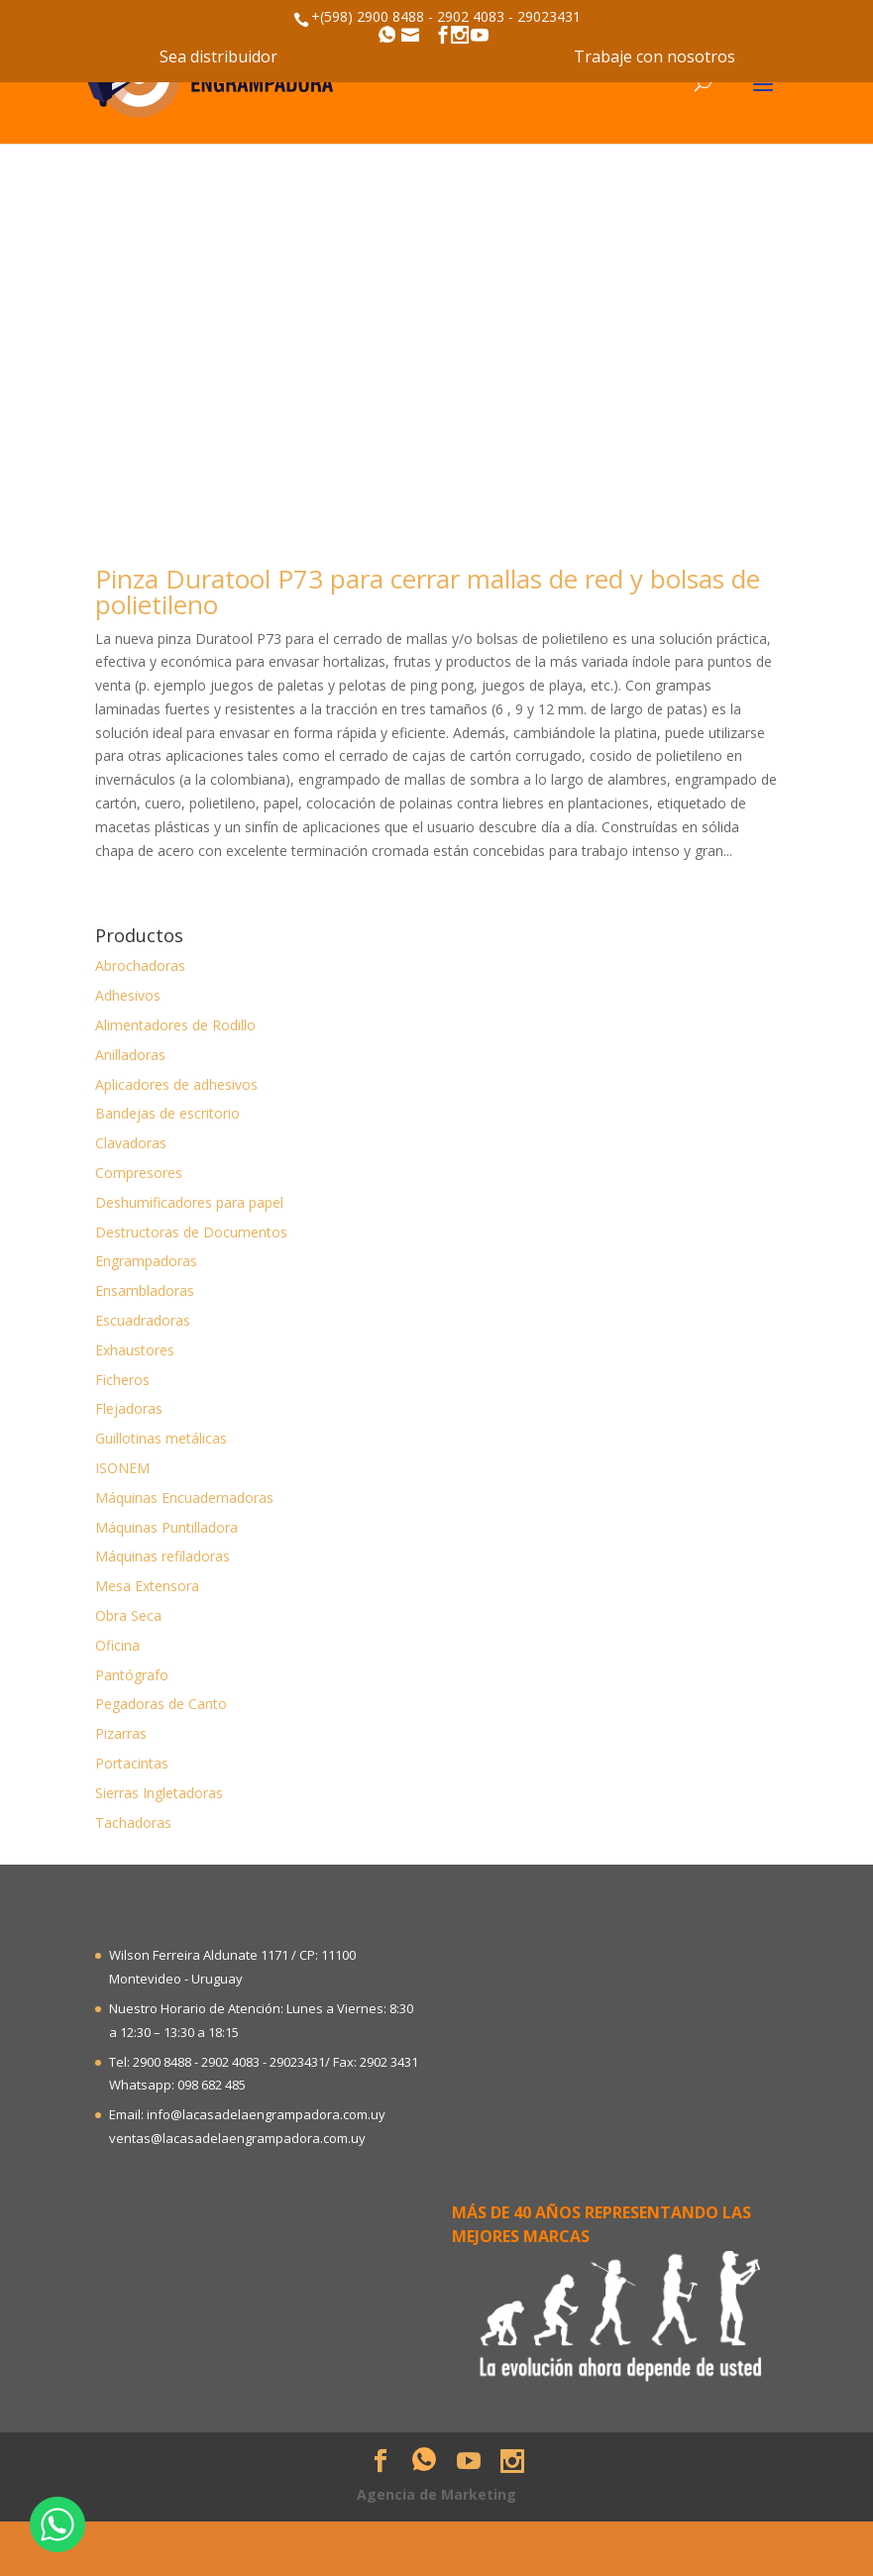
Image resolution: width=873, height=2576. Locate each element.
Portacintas (131, 1763)
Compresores (138, 1172)
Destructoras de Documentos (191, 1232)
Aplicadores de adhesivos (176, 1084)
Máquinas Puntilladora (166, 1527)
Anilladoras (130, 1054)
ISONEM (122, 1467)
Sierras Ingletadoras (159, 1792)
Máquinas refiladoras (162, 1556)
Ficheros (122, 1379)
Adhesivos (128, 995)
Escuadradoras (142, 1320)
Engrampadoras (146, 1260)
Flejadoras (129, 1408)
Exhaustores (134, 1350)
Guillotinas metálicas (161, 1438)
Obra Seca (128, 1615)
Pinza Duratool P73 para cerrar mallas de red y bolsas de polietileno (427, 591)
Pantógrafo (131, 1674)
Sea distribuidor (218, 56)
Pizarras (121, 1733)
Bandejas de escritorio (167, 1113)
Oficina (117, 1645)
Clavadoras (130, 1142)
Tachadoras (133, 1822)
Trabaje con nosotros (654, 56)
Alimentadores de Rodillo (175, 1025)
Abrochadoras (140, 965)
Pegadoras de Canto (161, 1703)
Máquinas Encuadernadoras (184, 1497)
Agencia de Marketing (436, 2494)
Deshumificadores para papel (189, 1202)
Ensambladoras (144, 1290)
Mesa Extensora (147, 1585)
